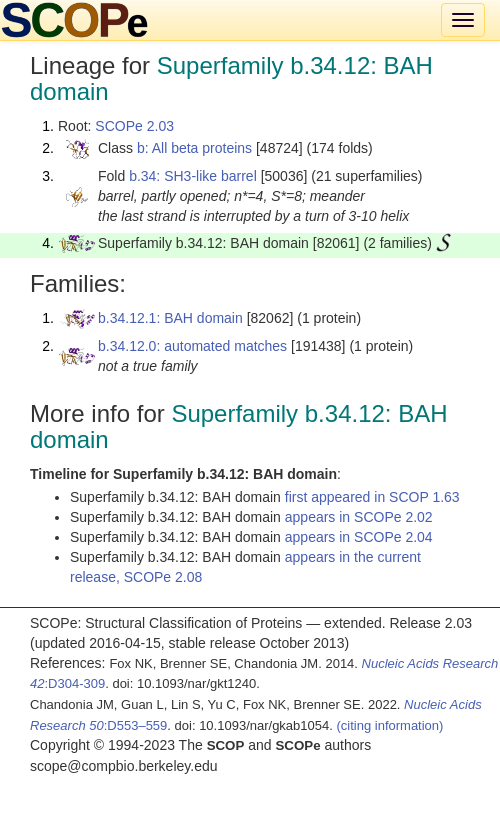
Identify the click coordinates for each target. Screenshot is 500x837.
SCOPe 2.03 (134, 126)
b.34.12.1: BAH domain (170, 318)
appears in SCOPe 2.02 (359, 517)
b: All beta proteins (194, 148)
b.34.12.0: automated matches (192, 346)
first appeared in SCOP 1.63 (372, 497)
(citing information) (389, 725)
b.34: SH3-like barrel (193, 176)
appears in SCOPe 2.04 (359, 537)
